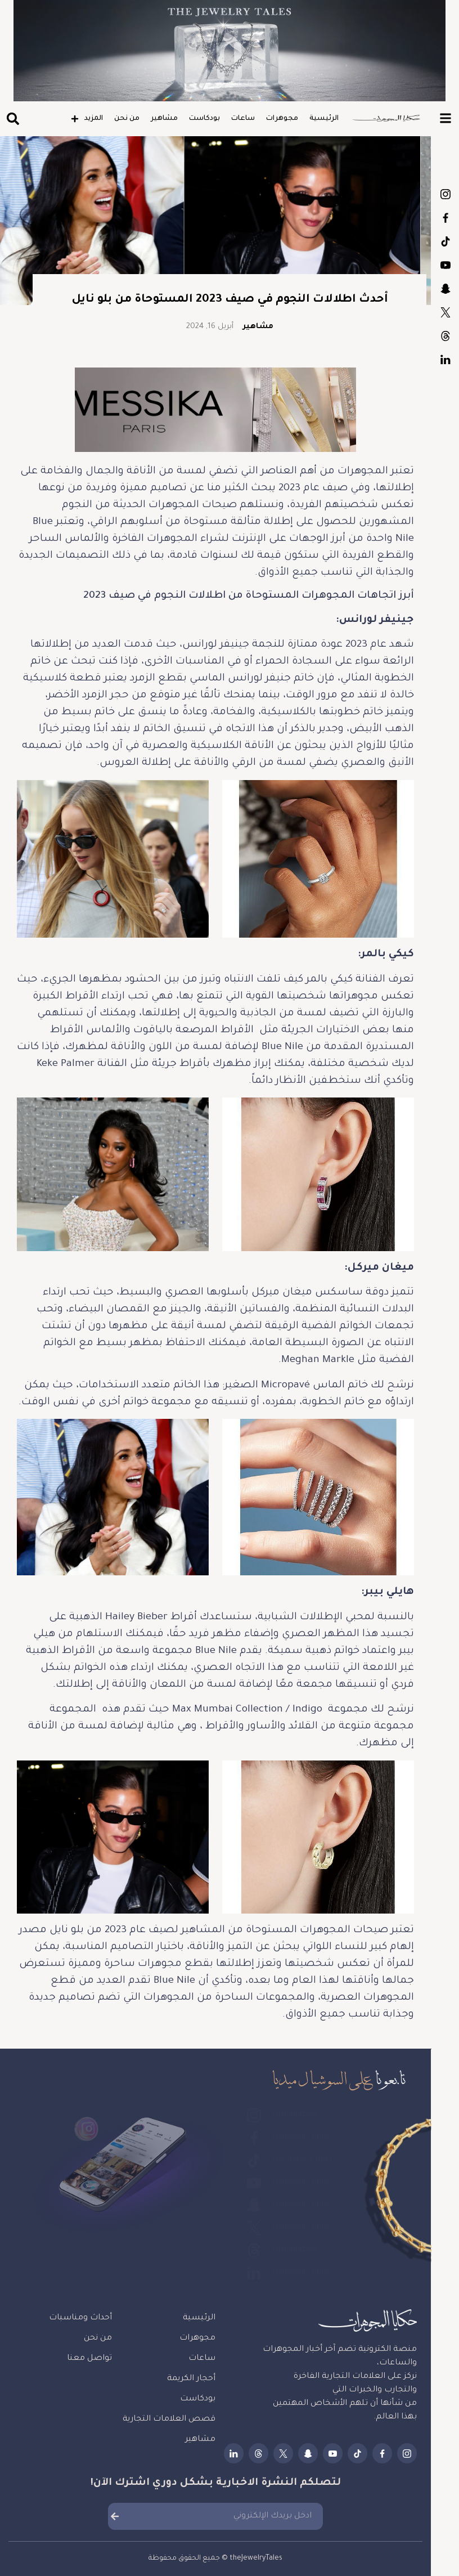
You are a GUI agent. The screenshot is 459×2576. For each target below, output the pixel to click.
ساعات (243, 119)
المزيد (87, 118)
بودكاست (204, 119)
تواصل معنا (89, 2358)
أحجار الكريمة (191, 2379)
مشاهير (164, 119)
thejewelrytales (445, 218)
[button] (12, 119)
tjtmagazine (445, 194)
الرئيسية (324, 119)
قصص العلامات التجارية (169, 2419)
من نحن (127, 119)
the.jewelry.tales (445, 241)
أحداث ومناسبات (80, 2318)
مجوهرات (282, 119)
